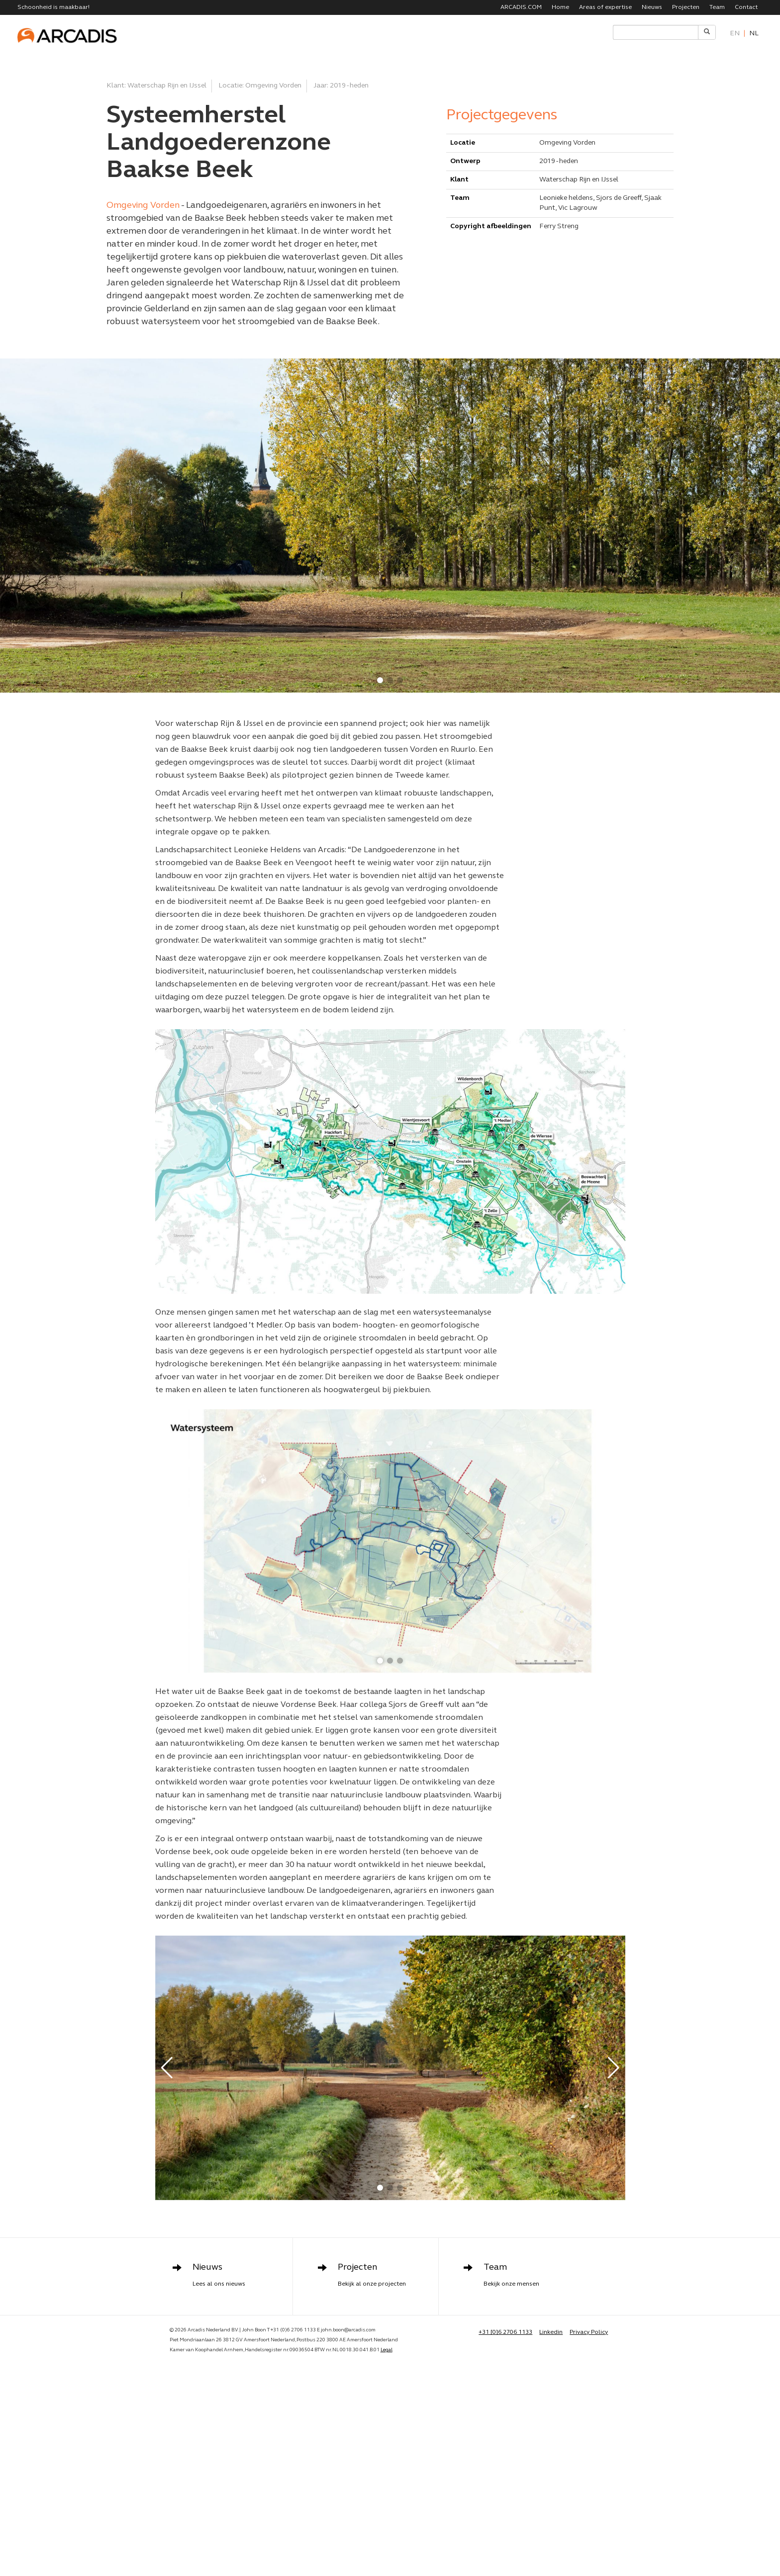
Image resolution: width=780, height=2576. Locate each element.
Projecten (685, 7)
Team (717, 7)
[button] (380, 680)
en (735, 33)
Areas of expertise (605, 7)
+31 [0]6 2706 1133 (505, 2332)
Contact (746, 7)
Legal (386, 2350)
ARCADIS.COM (521, 7)
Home (560, 7)
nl (754, 33)
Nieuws (652, 7)
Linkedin (551, 2332)
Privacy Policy (589, 2332)
